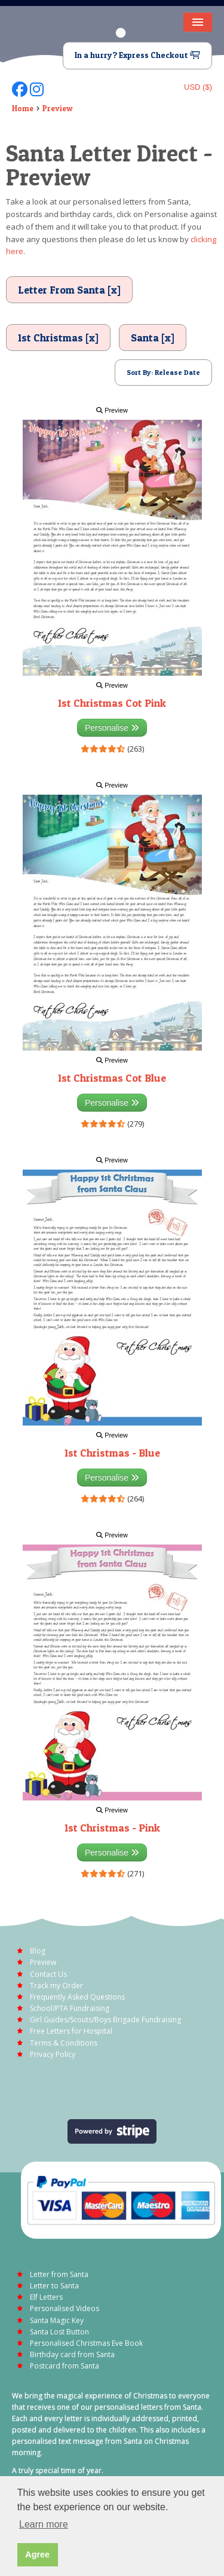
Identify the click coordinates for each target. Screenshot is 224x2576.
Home (22, 108)
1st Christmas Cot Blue (112, 1078)
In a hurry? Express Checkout (137, 55)
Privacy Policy (52, 2054)
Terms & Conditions (63, 2043)
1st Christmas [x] (58, 337)
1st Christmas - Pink (112, 1827)
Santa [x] (152, 337)
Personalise (112, 727)
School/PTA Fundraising (69, 2008)
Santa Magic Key (57, 2320)
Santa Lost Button (59, 2332)
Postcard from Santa (64, 2366)
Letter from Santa (59, 2274)
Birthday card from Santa (72, 2354)
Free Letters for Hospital (71, 2031)
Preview (57, 108)
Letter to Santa (54, 2286)
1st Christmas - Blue (112, 1452)
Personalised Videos (64, 2308)
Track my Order (56, 1985)
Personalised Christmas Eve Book (86, 2343)
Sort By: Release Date (163, 372)
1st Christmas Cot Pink (112, 703)
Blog (37, 1951)
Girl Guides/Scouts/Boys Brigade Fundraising (105, 2020)
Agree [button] (37, 2554)
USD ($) (198, 87)
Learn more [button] (43, 2524)
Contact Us (48, 1974)
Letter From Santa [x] (69, 289)
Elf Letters (46, 2297)
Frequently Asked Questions (77, 1997)
